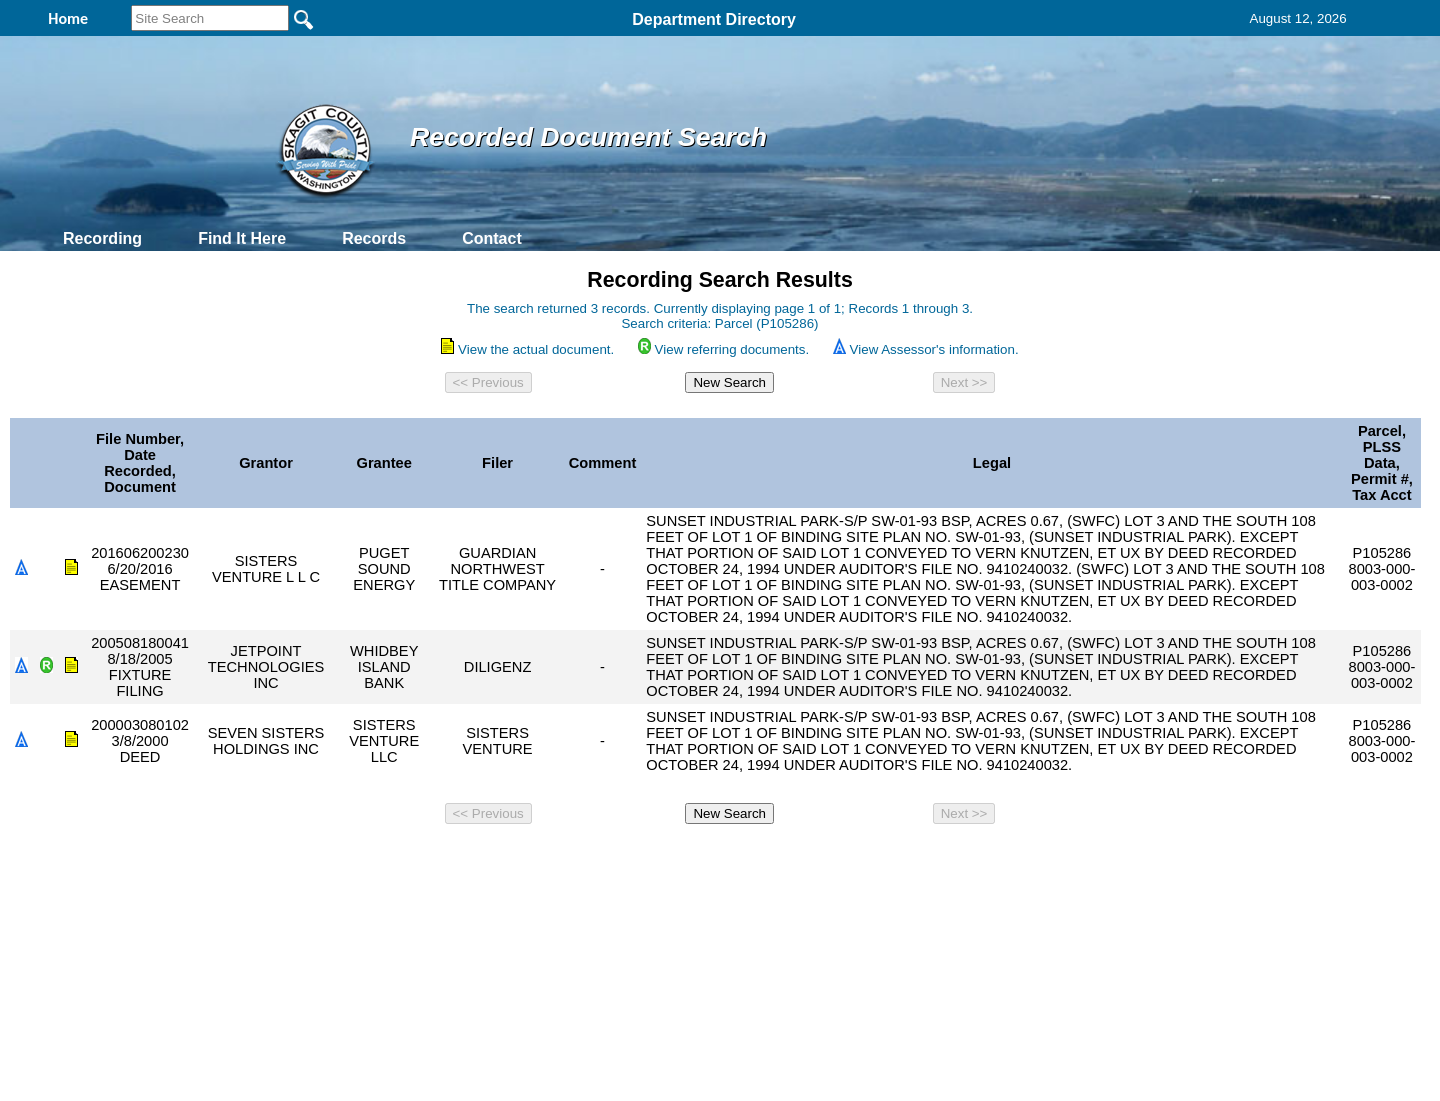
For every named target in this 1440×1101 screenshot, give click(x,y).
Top (387, 859)
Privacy (712, 859)
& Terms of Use (785, 859)
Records (374, 238)
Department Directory (714, 19)
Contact (492, 238)
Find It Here (242, 238)
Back (447, 859)
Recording (102, 238)
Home (525, 859)
